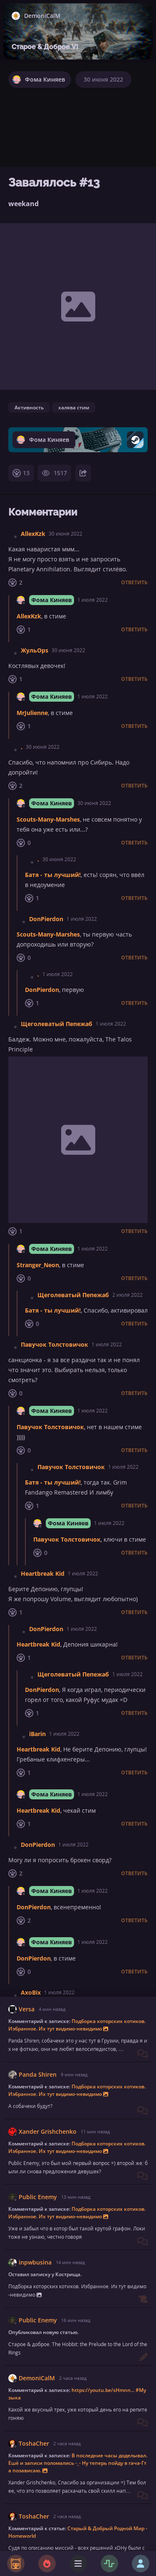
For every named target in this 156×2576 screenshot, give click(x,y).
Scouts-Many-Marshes (48, 819)
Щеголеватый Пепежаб (56, 1024)
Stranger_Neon (38, 1265)
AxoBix (31, 1992)
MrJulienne (32, 713)
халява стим (73, 407)
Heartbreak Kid (42, 1573)
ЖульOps (34, 650)
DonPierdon (46, 919)
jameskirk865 (40, 2450)
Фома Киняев (51, 600)
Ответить (134, 582)
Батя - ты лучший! (53, 875)
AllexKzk (33, 534)
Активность (29, 407)
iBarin (37, 1734)
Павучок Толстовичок (54, 1344)
